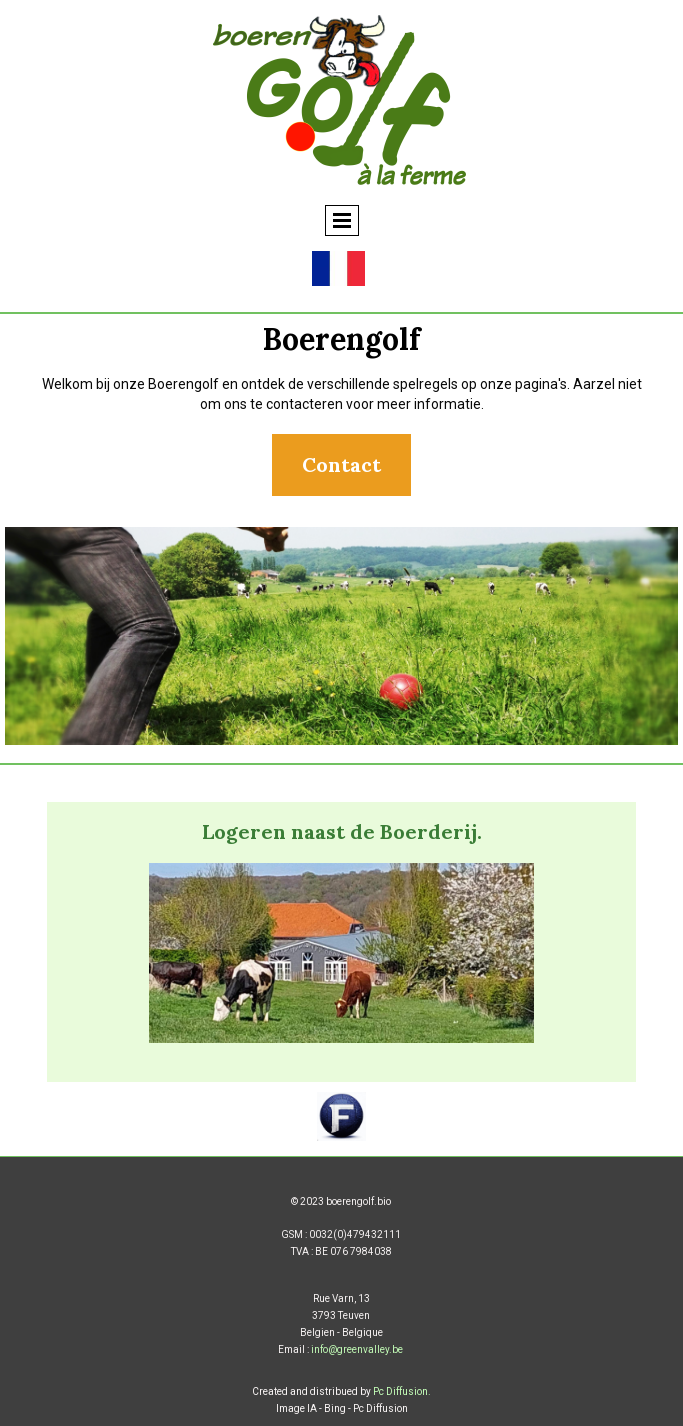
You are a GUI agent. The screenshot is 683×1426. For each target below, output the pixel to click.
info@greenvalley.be (357, 1349)
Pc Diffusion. (402, 1391)
